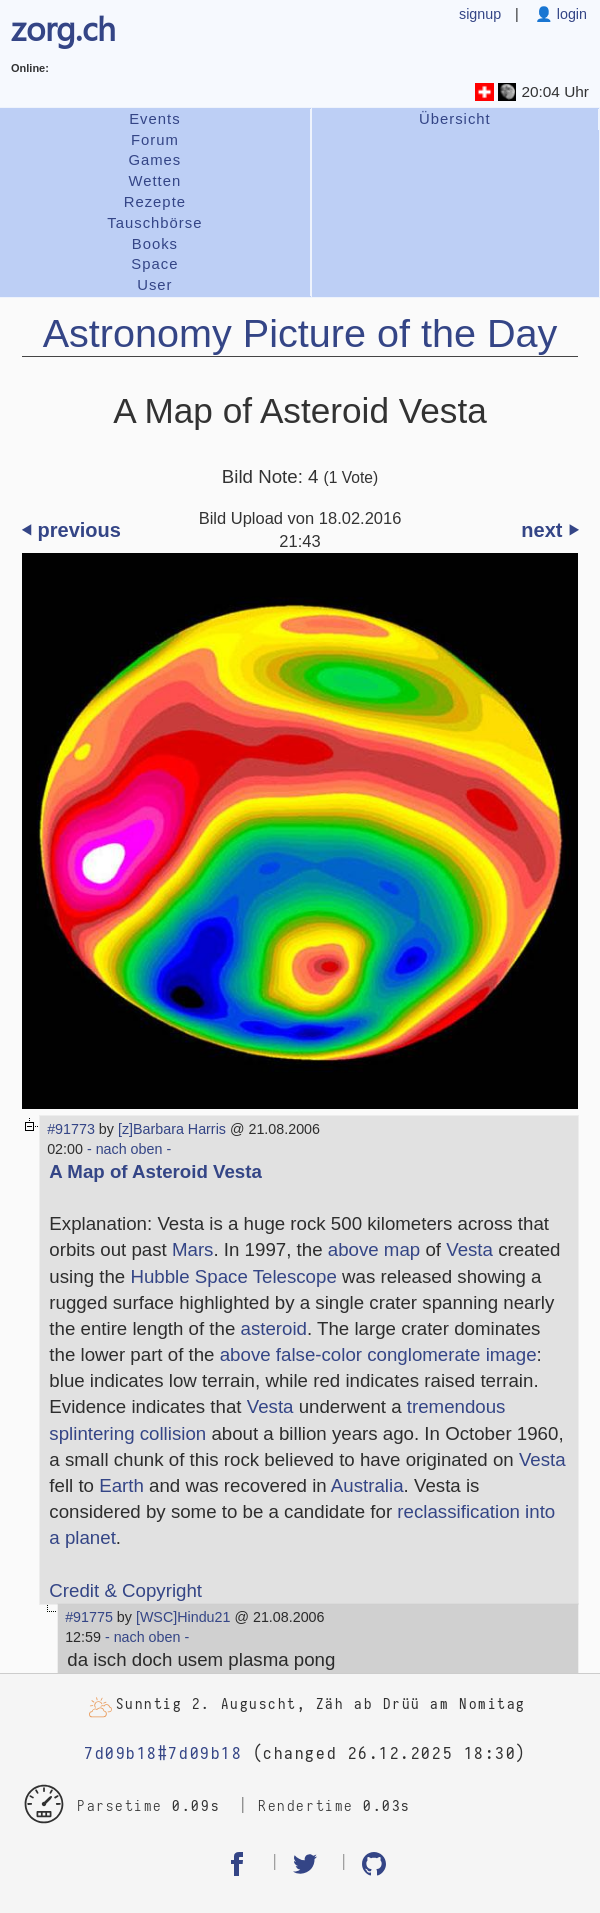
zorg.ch (63, 27)
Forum (155, 140)
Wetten (154, 181)
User (154, 285)
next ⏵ (549, 530)
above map (374, 1249)
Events (154, 119)
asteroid (274, 1328)
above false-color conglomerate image (378, 1354)
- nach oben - (127, 1149)
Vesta (469, 1249)
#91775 (89, 1617)
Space (154, 264)
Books (155, 244)
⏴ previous (71, 530)
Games (154, 160)
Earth (121, 1485)
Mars (193, 1249)
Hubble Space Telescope (233, 1276)
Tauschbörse (154, 223)
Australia (367, 1485)
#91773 (71, 1129)
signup (480, 14)
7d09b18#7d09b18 (163, 1754)
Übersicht (455, 119)
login (570, 14)
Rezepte (155, 202)
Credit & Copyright (125, 1590)
